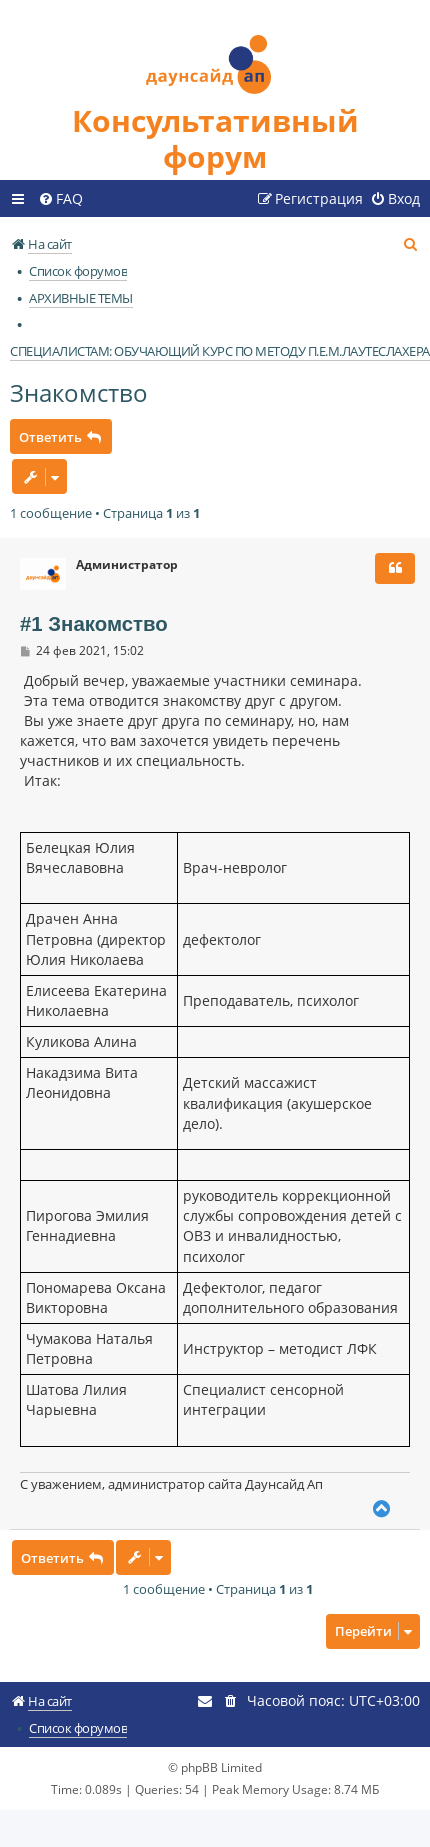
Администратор (127, 565)
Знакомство (79, 392)
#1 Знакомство (94, 624)
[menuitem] (60, 199)
